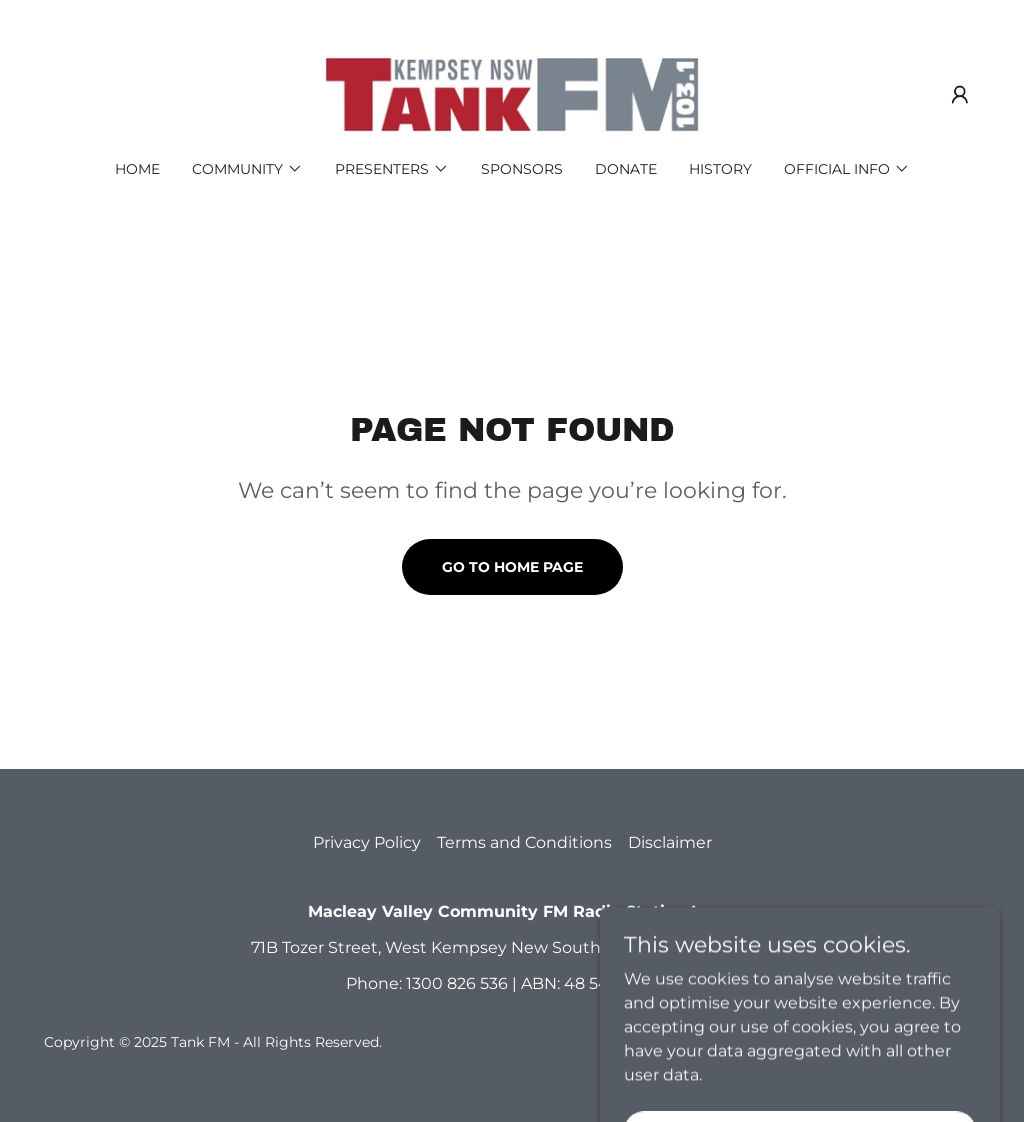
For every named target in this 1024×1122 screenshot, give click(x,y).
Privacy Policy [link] (367, 842)
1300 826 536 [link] (457, 983)
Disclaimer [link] (670, 842)
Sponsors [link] (522, 169)
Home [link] (137, 169)
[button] (960, 95)
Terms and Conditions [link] (524, 842)
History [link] (720, 169)
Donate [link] (626, 169)
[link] (512, 93)
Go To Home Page (512, 567)
